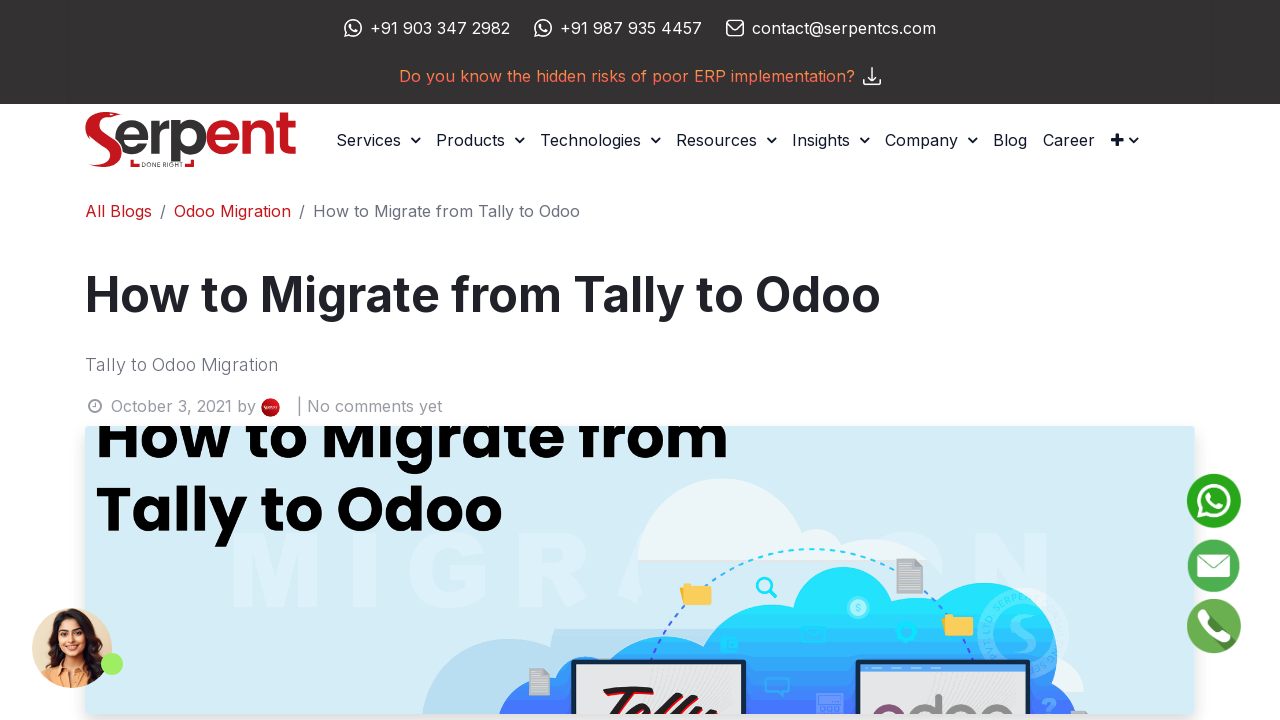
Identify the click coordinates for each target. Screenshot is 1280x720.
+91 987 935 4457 (631, 28)
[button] (1124, 140)
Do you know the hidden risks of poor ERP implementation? (640, 76)
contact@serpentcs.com (844, 28)
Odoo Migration (232, 211)
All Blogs (118, 211)
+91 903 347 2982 (440, 28)
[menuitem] (1010, 140)
